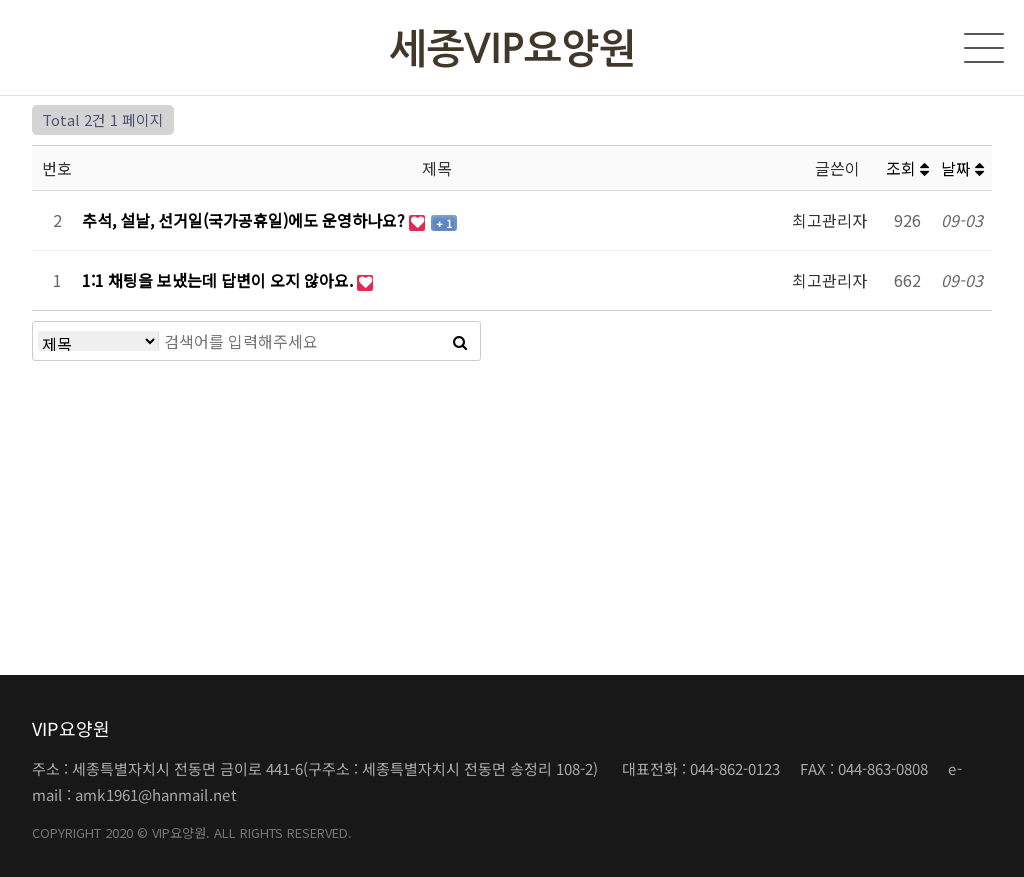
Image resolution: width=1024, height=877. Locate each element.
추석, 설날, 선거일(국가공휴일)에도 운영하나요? (245, 220)
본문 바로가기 (0, 0)
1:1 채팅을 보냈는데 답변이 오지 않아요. (219, 280)
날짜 (962, 168)
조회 (907, 168)
